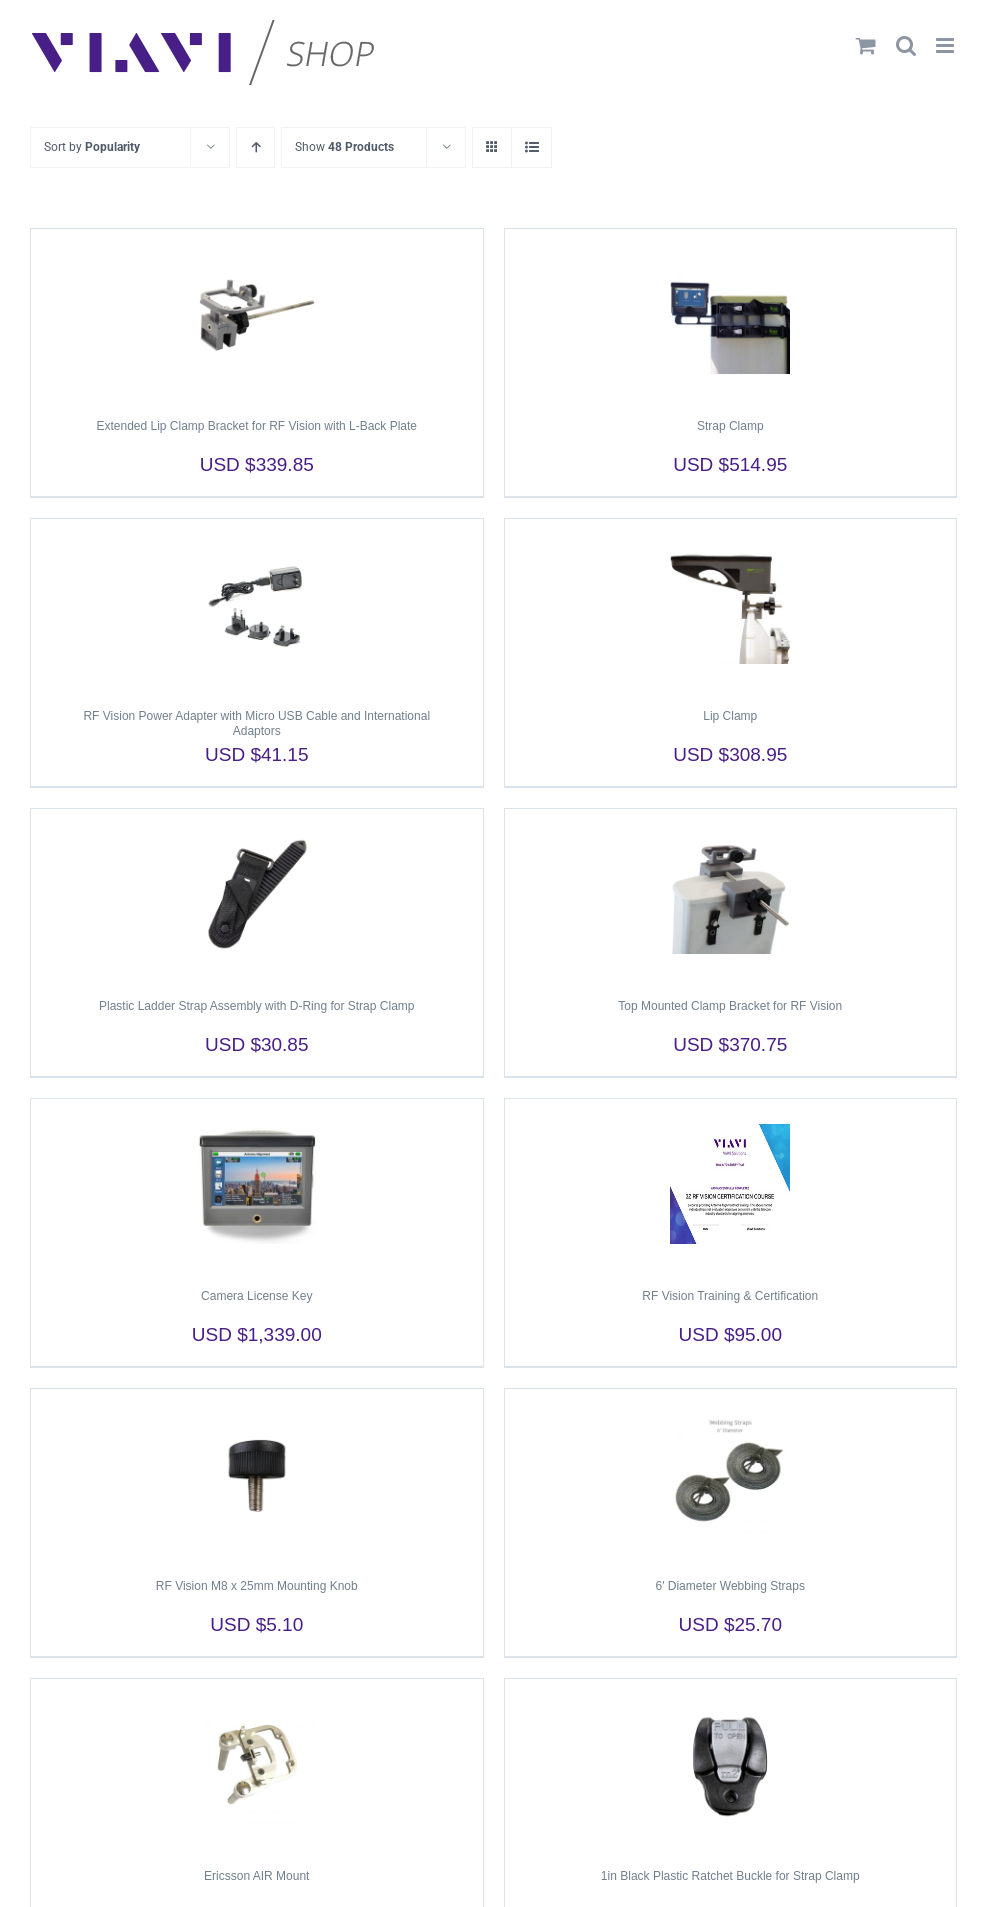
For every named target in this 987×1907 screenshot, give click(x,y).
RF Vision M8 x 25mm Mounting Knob (257, 1586)
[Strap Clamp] (731, 314)
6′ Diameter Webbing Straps (730, 1586)
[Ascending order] (255, 147)
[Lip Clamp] (731, 604)
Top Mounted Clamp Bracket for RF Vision (730, 1006)
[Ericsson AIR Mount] (257, 1764)
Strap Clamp (730, 426)
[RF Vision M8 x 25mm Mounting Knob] (257, 1474)
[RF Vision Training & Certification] (731, 1184)
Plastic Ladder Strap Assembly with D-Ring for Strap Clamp (256, 1006)
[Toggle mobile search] (906, 45)
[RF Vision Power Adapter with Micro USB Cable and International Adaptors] (257, 604)
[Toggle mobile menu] (946, 45)
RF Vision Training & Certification (730, 1296)
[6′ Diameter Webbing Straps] (731, 1474)
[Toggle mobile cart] (866, 45)
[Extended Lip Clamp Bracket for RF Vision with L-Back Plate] (257, 314)
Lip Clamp (730, 716)
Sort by (92, 147)
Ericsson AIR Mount (256, 1876)
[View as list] (531, 147)
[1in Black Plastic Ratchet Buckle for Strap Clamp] (731, 1764)
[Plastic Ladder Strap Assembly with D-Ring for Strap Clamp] (257, 894)
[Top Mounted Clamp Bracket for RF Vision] (731, 894)
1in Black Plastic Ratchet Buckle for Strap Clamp (730, 1876)
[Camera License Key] (257, 1184)
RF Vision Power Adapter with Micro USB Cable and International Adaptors (256, 723)
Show (344, 147)
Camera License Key (256, 1296)
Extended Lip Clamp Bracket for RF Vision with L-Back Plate (256, 426)
